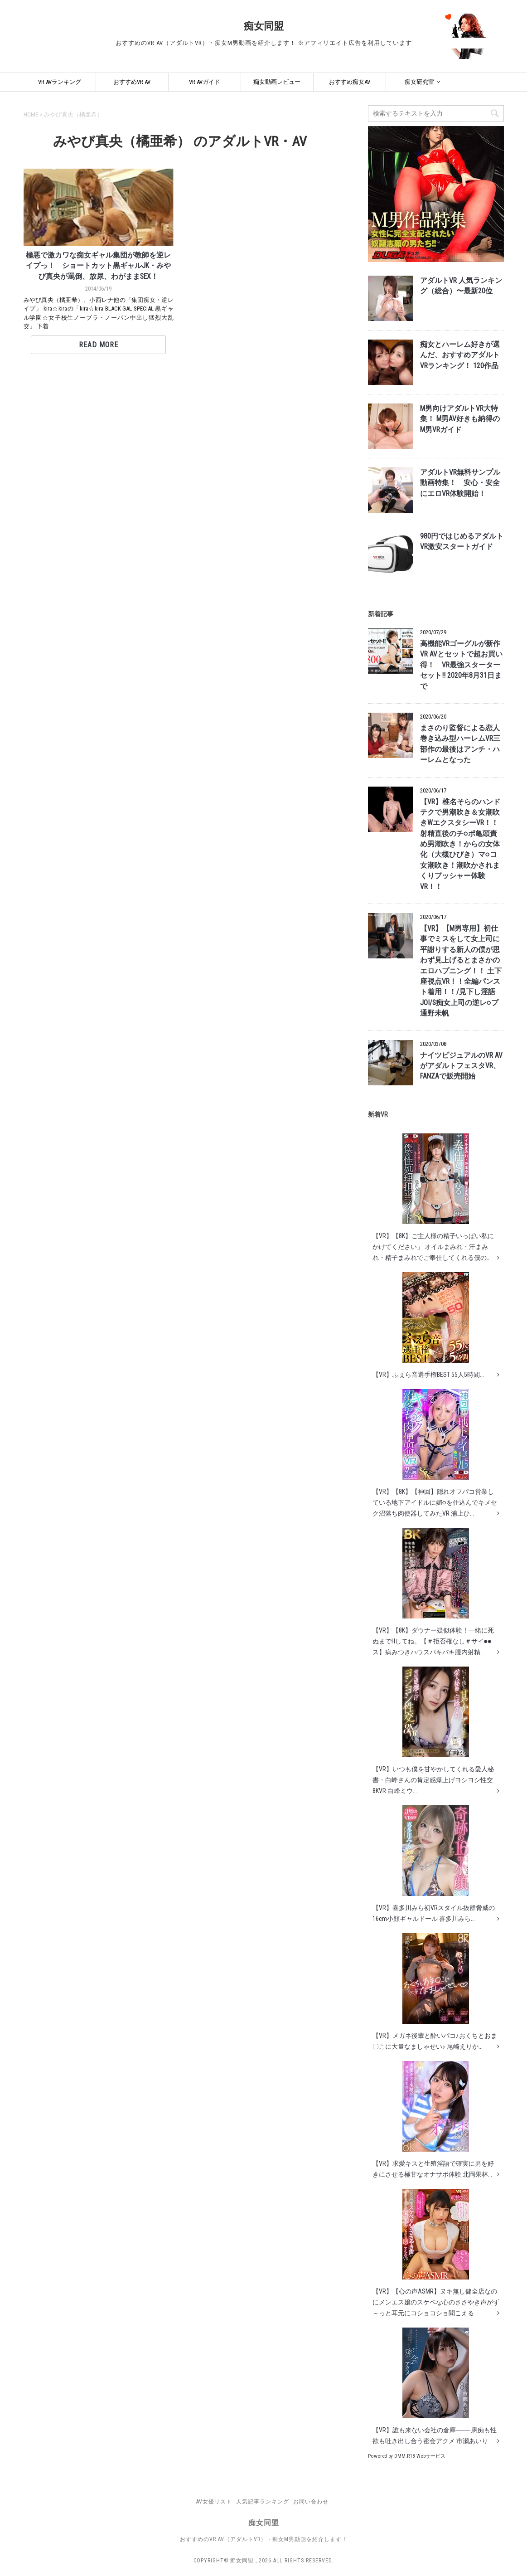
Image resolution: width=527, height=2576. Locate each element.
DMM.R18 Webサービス (419, 2456)
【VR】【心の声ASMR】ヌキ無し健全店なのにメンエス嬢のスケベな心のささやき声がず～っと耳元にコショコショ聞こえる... (435, 2253)
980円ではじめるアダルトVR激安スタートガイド (461, 541)
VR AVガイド (204, 81)
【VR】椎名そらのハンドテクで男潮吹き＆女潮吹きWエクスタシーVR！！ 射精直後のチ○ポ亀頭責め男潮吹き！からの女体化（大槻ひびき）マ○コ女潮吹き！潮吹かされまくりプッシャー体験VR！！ (460, 844)
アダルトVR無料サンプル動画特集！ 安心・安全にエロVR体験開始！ (460, 483)
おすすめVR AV (131, 81)
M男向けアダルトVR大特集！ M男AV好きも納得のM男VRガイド (460, 419)
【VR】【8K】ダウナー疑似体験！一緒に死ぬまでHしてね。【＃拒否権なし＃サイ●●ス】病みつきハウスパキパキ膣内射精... (433, 1592)
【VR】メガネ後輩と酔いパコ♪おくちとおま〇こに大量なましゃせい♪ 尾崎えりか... (434, 1991)
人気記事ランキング (262, 2501)
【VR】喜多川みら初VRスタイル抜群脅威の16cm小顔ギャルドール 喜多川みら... (433, 1863)
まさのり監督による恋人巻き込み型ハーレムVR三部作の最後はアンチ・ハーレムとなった (460, 744)
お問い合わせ (311, 2501)
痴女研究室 (419, 81)
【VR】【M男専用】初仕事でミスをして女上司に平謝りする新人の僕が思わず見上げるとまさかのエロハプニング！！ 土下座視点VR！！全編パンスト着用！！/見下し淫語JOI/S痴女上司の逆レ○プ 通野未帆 (461, 970)
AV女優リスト (214, 2501)
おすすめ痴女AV (349, 81)
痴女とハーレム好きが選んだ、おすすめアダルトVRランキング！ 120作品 (460, 355)
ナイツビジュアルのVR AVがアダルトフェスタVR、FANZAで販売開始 (461, 1066)
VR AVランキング (59, 81)
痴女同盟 (264, 26)
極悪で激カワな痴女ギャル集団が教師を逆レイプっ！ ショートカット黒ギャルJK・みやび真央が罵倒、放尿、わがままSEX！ (98, 266)
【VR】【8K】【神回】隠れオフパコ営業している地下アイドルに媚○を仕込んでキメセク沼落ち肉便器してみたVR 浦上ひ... (434, 1453)
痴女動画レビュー (276, 81)
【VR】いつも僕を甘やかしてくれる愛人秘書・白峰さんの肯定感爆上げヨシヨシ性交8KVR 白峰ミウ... (433, 1730)
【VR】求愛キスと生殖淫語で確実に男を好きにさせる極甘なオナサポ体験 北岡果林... (433, 2119)
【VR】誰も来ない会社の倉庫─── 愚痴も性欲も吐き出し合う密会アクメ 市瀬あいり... (434, 2386)
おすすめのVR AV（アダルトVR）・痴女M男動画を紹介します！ (264, 2539)
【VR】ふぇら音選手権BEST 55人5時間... (428, 1325)
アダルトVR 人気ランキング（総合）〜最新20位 (461, 286)
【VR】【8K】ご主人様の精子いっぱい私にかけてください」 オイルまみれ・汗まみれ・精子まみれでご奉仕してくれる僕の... (433, 1197)
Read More (98, 344)
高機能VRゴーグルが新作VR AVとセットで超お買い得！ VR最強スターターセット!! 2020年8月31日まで (461, 665)
